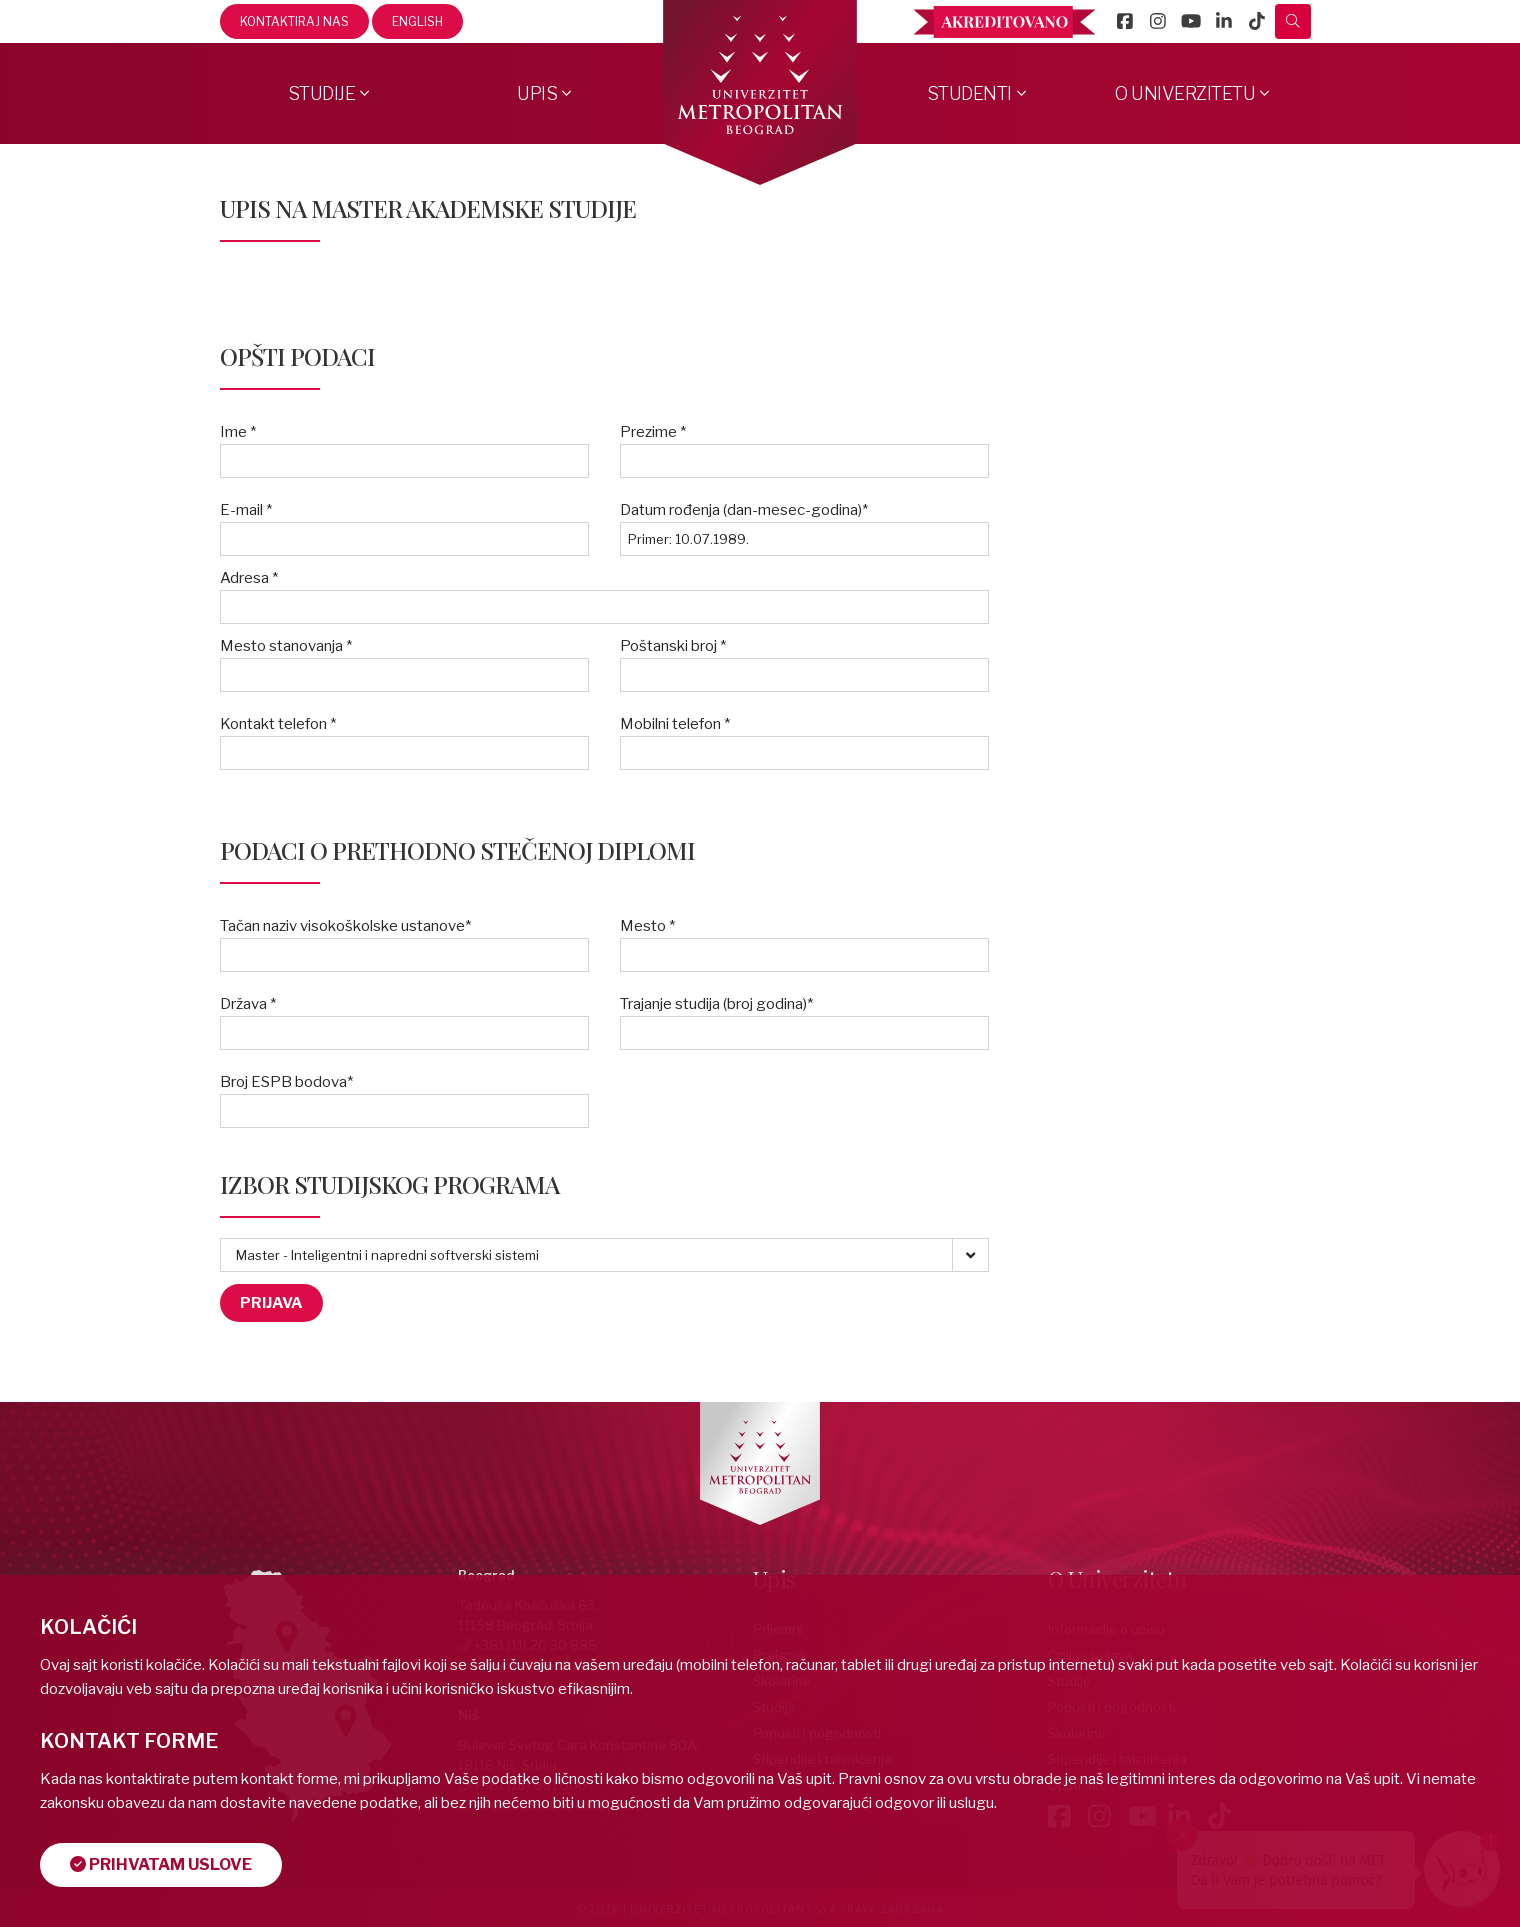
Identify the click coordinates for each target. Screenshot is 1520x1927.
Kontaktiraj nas (294, 21)
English (417, 21)
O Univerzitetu (1185, 93)
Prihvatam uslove (161, 1864)
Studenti (969, 93)
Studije (322, 93)
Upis (537, 93)
